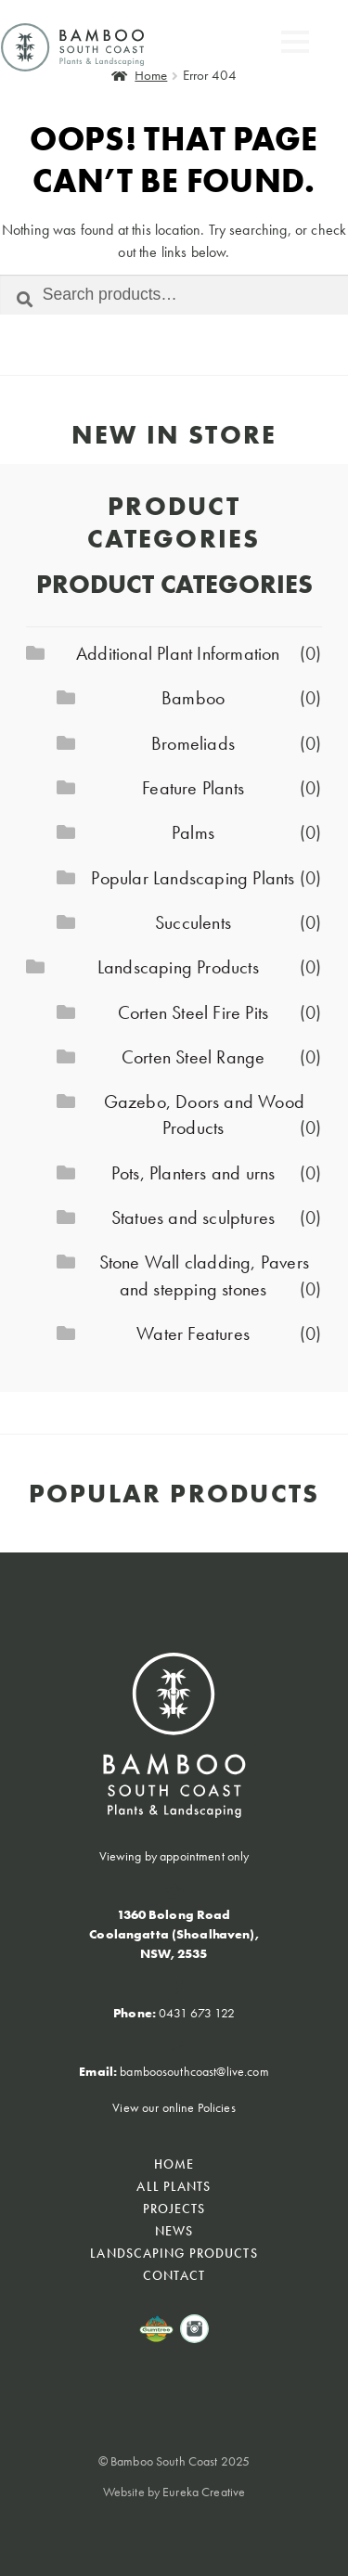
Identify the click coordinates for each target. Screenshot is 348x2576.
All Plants (173, 2186)
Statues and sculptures (193, 1217)
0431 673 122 (197, 2012)
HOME (174, 2164)
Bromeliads (193, 743)
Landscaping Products (178, 967)
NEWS (174, 2230)
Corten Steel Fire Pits (193, 1012)
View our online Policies (173, 2107)
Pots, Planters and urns (193, 1173)
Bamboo (193, 698)
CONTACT (174, 2275)
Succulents (193, 922)
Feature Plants (193, 788)
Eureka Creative (203, 2516)
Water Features (193, 1333)
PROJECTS (174, 2208)
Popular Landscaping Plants (192, 878)
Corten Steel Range (193, 1057)
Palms (193, 832)
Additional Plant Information (178, 653)
